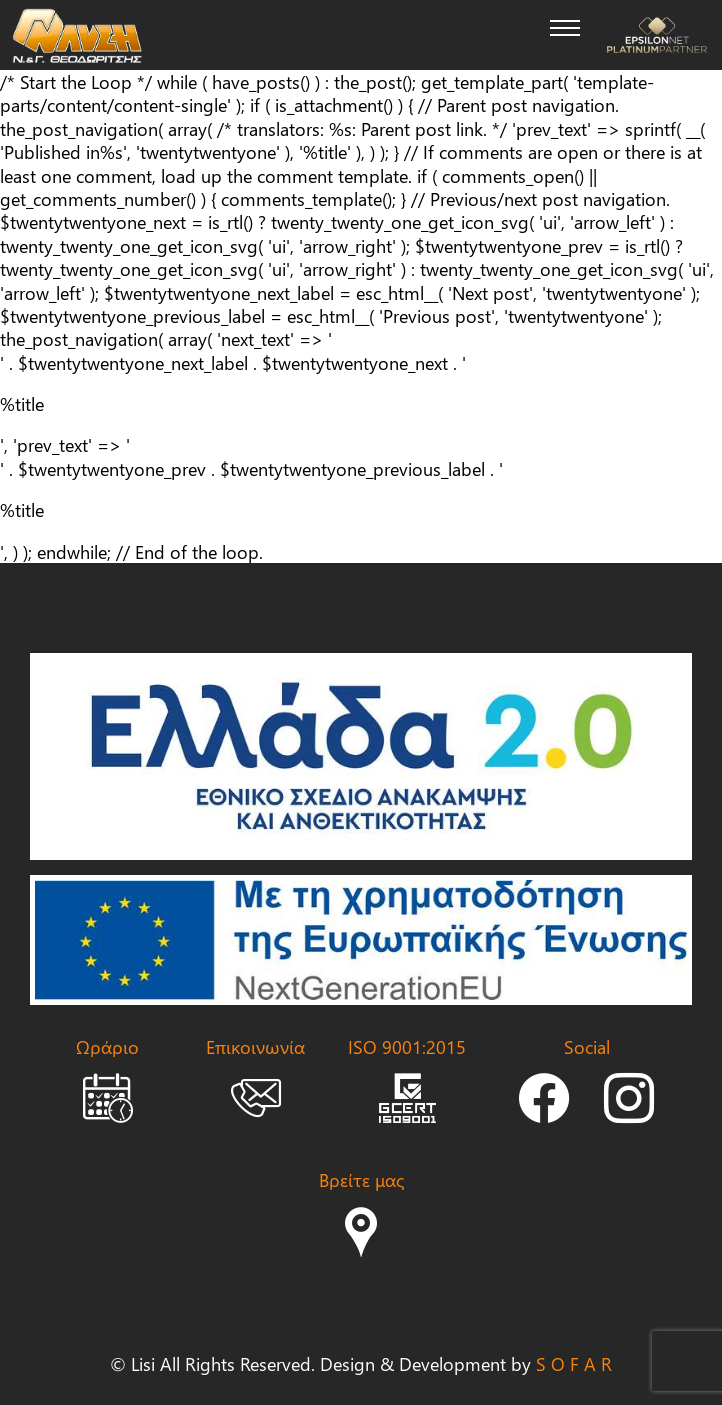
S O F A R (574, 1363)
